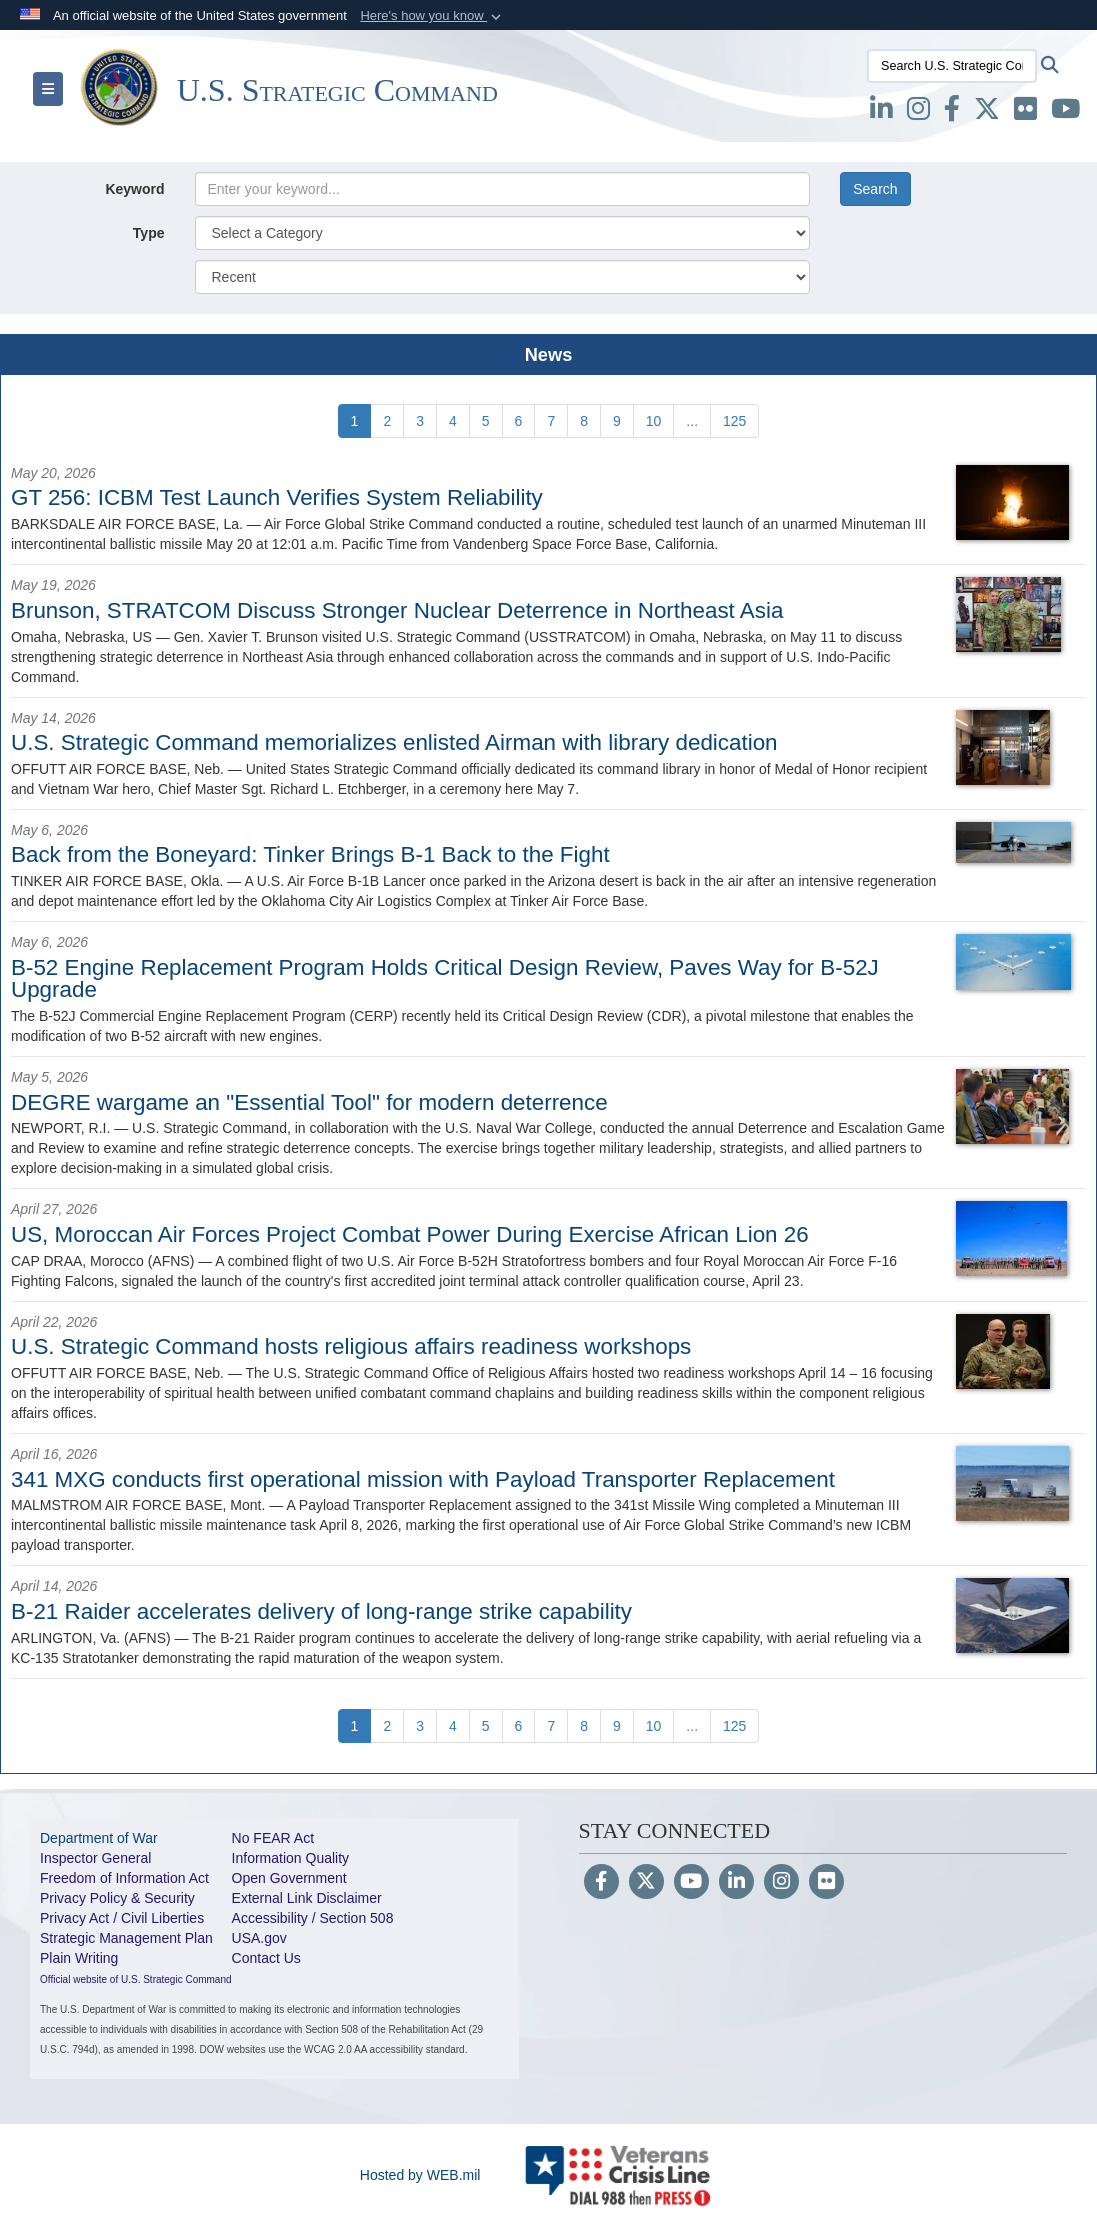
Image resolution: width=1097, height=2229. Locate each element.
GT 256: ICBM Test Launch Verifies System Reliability (277, 497)
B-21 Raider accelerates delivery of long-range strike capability (321, 1611)
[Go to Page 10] (654, 421)
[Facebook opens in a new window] (952, 113)
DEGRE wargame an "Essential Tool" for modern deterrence (309, 1102)
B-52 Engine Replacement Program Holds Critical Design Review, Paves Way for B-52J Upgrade (445, 978)
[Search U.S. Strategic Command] (952, 66)
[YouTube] (691, 1883)
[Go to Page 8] (584, 421)
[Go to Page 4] (453, 421)
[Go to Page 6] (519, 421)
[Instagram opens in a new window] (918, 113)
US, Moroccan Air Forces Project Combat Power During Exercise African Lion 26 (410, 1234)
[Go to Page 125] (734, 421)
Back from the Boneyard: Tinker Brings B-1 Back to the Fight (310, 854)
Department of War (99, 1838)
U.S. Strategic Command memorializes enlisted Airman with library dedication (394, 742)
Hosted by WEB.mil (420, 2175)
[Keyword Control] (503, 189)
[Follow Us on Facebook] (601, 1883)
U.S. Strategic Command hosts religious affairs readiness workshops (351, 1346)
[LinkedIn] (736, 1883)
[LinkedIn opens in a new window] (881, 113)
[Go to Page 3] (420, 421)
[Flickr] (826, 1883)
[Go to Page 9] (617, 421)
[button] (432, 16)
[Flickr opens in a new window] (1025, 113)
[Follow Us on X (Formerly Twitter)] (646, 1883)
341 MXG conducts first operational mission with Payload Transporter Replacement (423, 1479)
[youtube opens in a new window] (1065, 113)
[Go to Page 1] (355, 421)
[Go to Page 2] (387, 421)
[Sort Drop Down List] (503, 277)
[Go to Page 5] (486, 421)
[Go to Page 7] (551, 421)
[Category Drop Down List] (503, 233)
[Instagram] (781, 1883)
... (692, 421)
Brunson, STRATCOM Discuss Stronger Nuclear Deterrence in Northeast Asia (397, 610)
